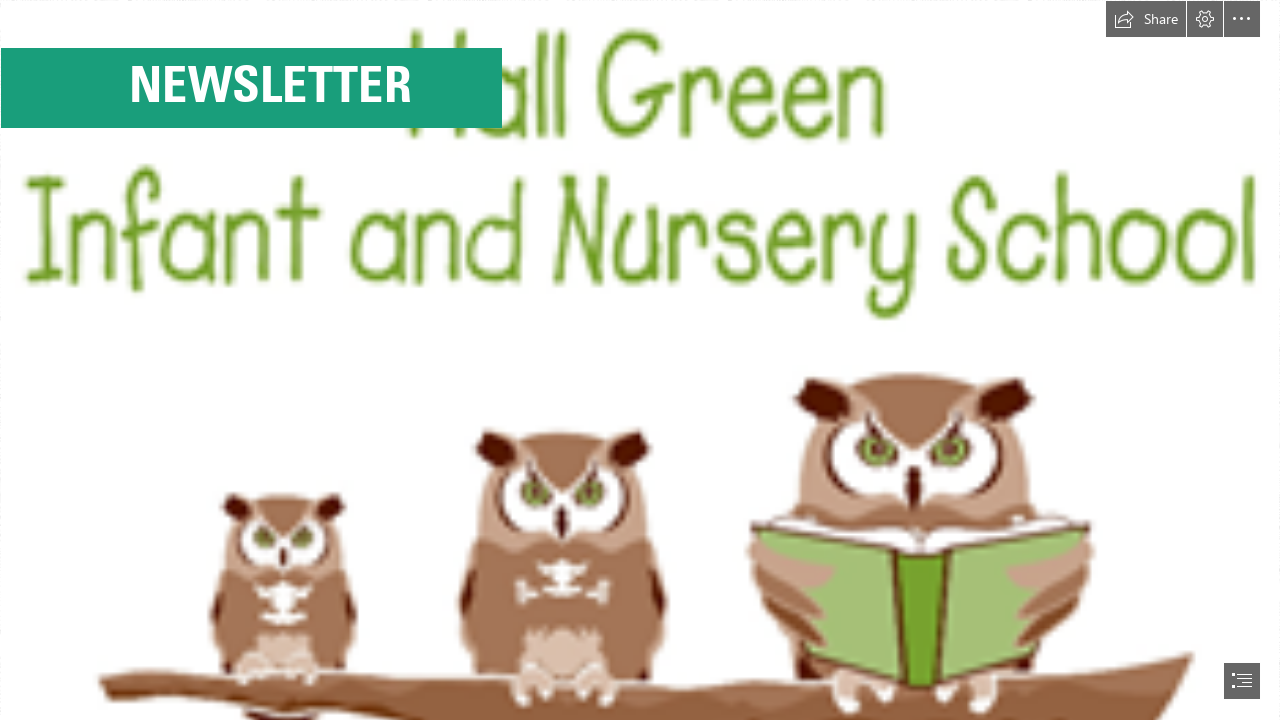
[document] (640, 360)
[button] (1146, 19)
